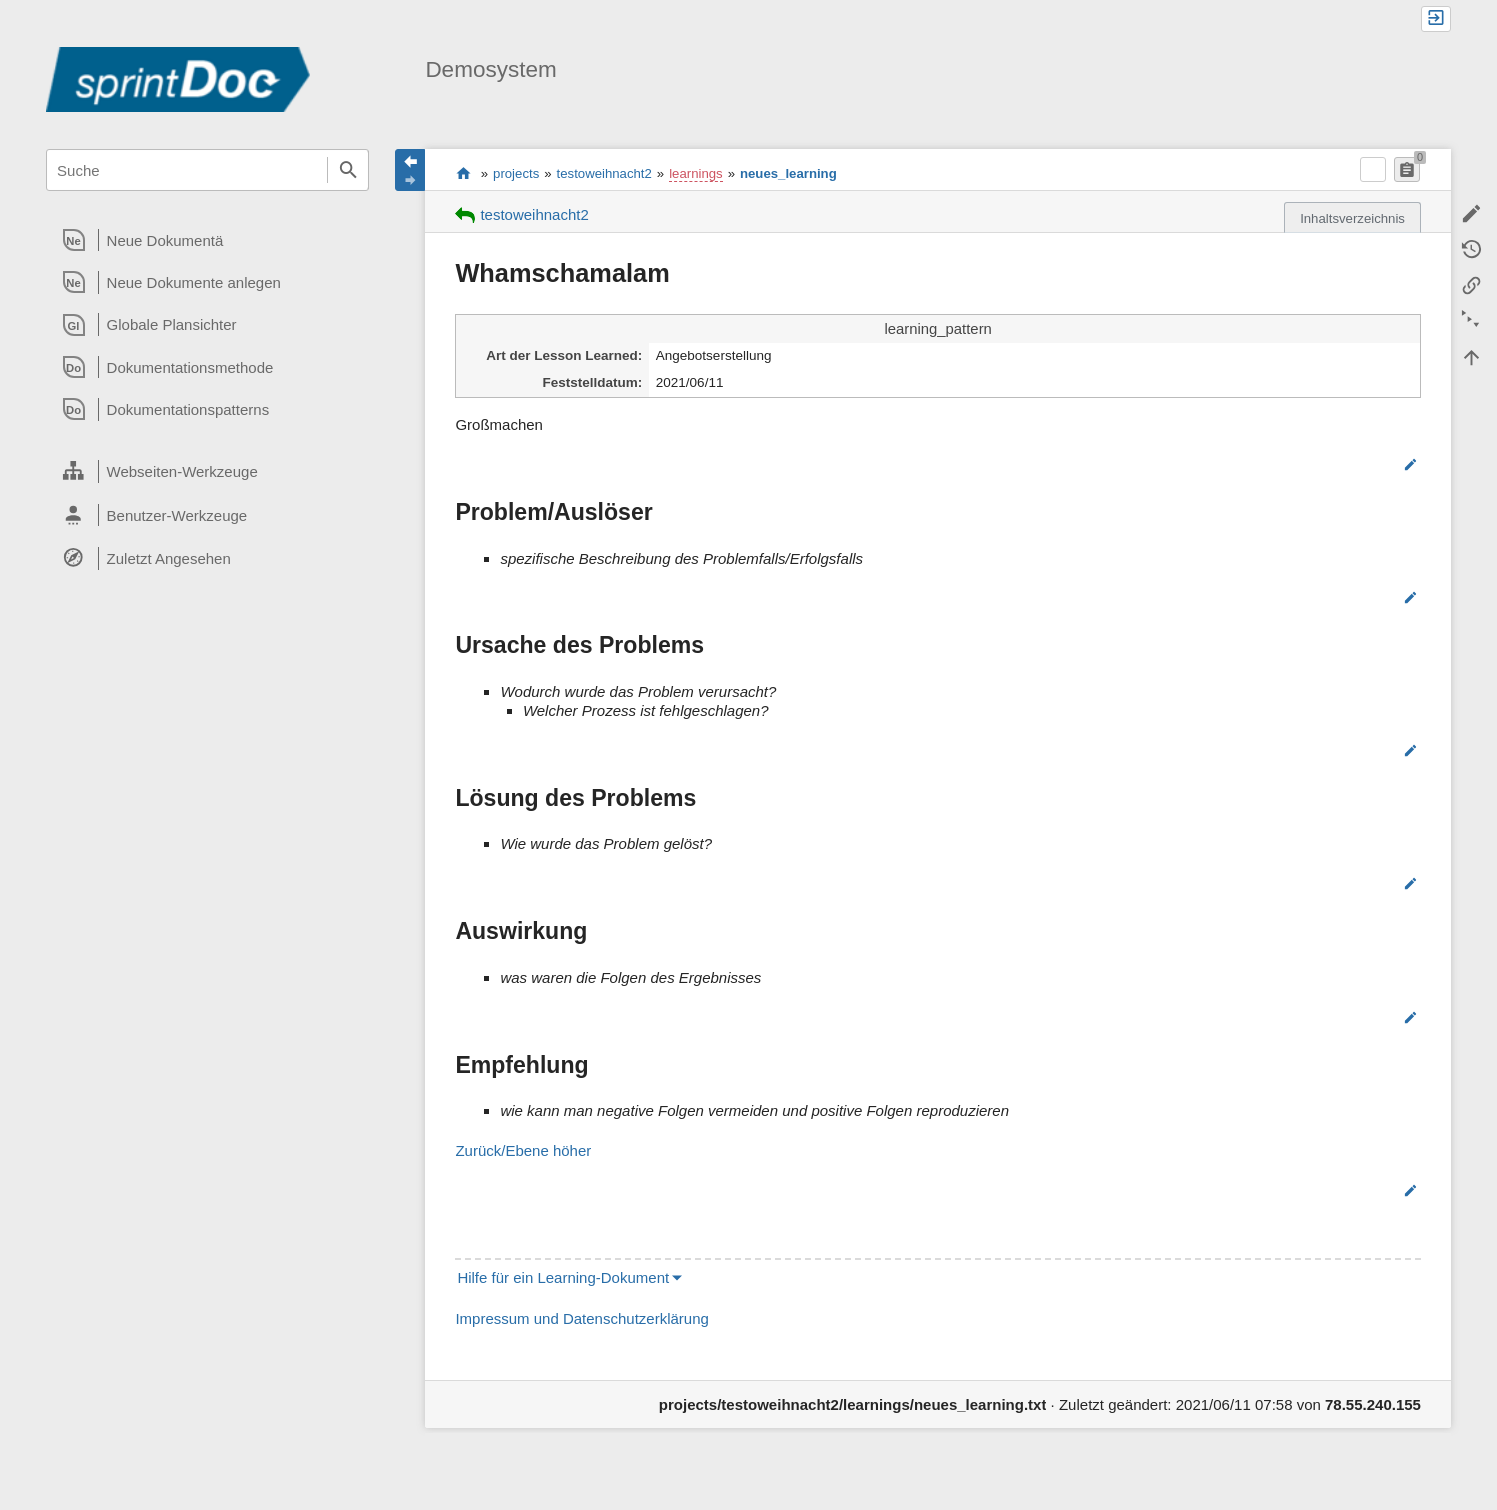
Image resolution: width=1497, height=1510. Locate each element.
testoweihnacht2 (604, 173)
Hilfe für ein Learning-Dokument (563, 1277)
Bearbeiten (1360, 464)
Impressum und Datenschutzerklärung (581, 1318)
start (463, 173)
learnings (696, 173)
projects (516, 173)
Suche (348, 170)
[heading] (207, 240)
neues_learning (788, 173)
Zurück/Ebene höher (523, 1150)
